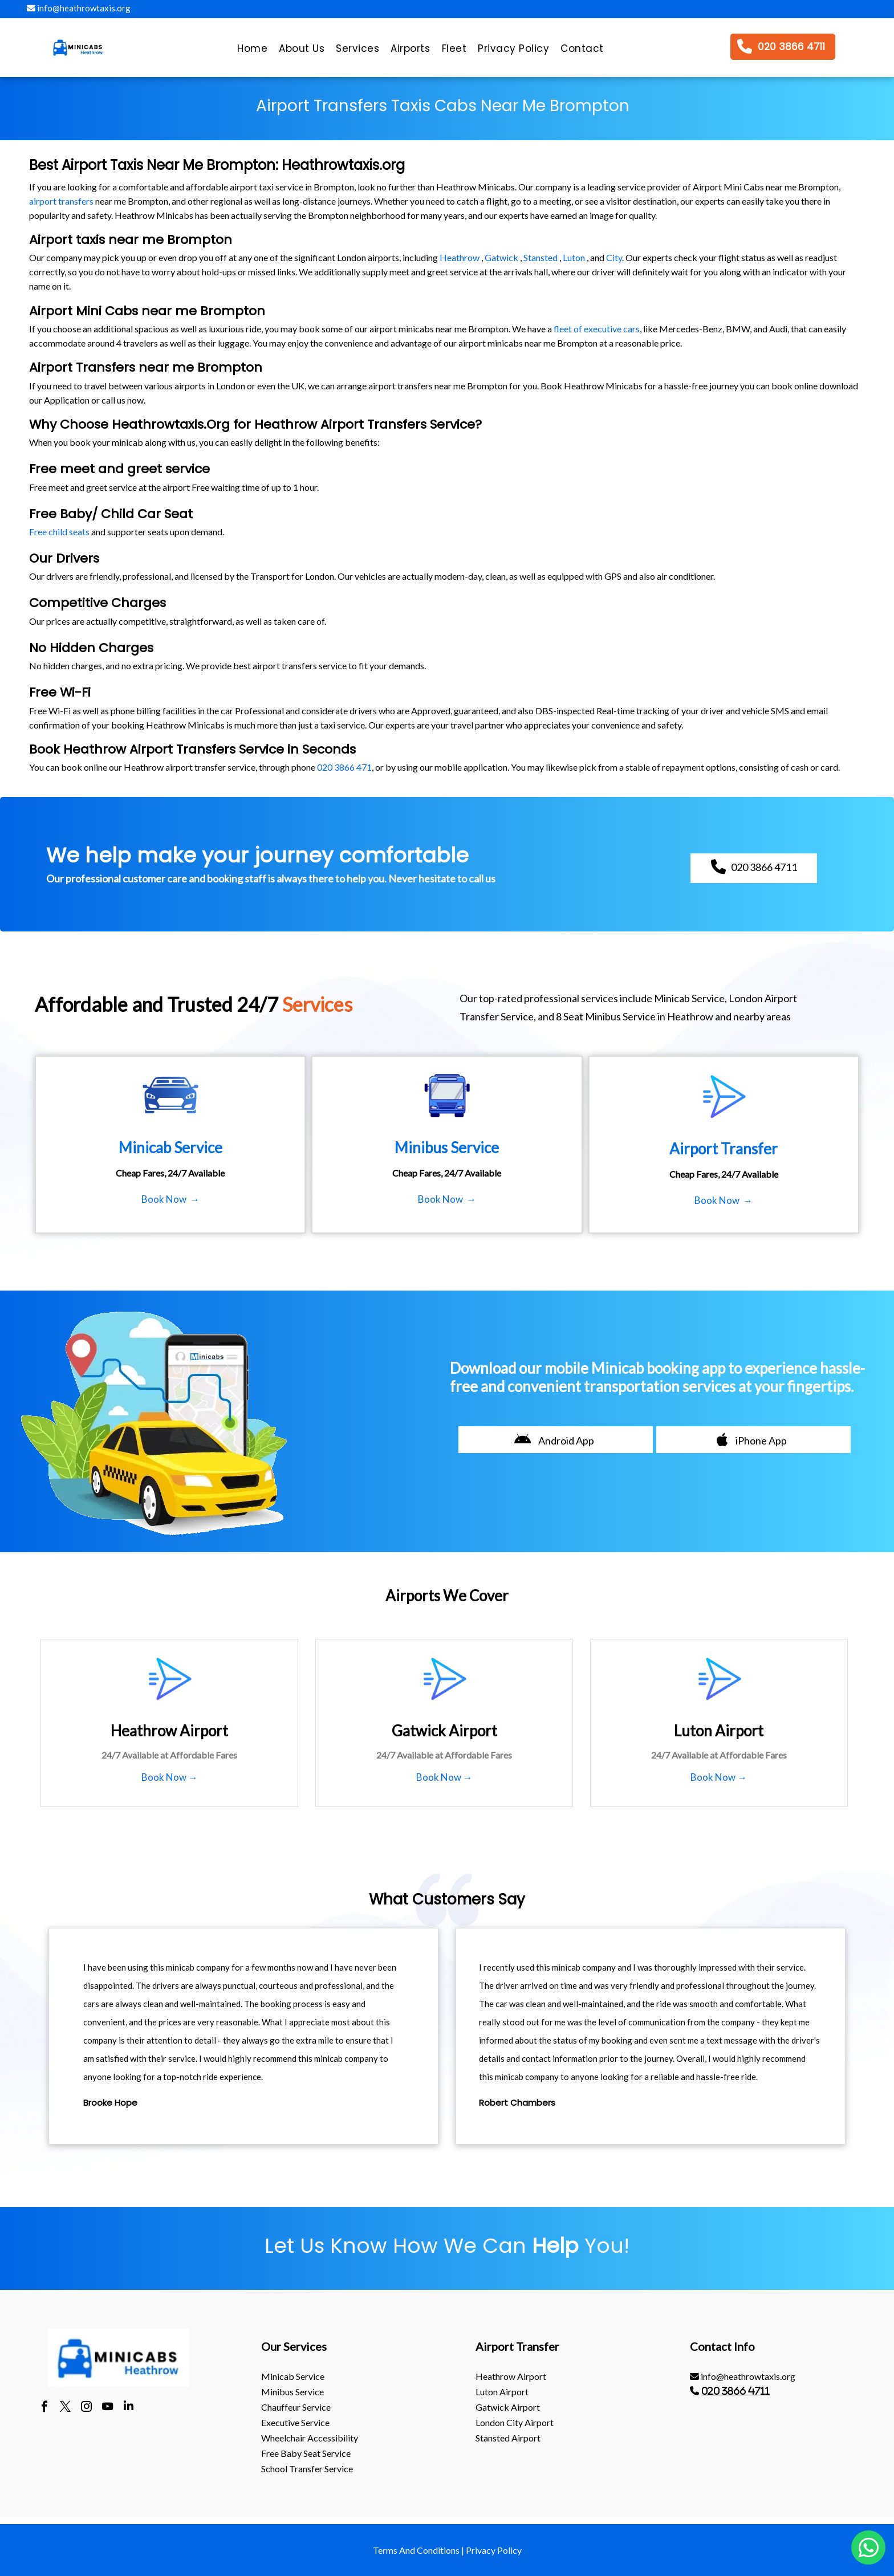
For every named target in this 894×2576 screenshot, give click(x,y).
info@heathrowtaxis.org (79, 8)
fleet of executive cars (597, 328)
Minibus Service (292, 2391)
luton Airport (502, 2391)
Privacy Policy (494, 2550)
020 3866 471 (344, 767)
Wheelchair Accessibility (309, 2437)
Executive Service (295, 2422)
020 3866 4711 (735, 2390)
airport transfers (61, 201)
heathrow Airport (511, 2376)
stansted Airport (508, 2437)
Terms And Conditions (416, 2550)
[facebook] (44, 2408)
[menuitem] (252, 51)
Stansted (540, 257)
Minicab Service (292, 2376)
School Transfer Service (307, 2468)
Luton (574, 257)
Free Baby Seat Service (306, 2453)
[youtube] (107, 2408)
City (614, 257)
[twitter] (65, 2408)
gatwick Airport (508, 2407)
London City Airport (515, 2422)
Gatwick (501, 257)
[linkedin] (128, 2408)
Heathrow (459, 257)
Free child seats (59, 531)
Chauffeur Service (296, 2407)
